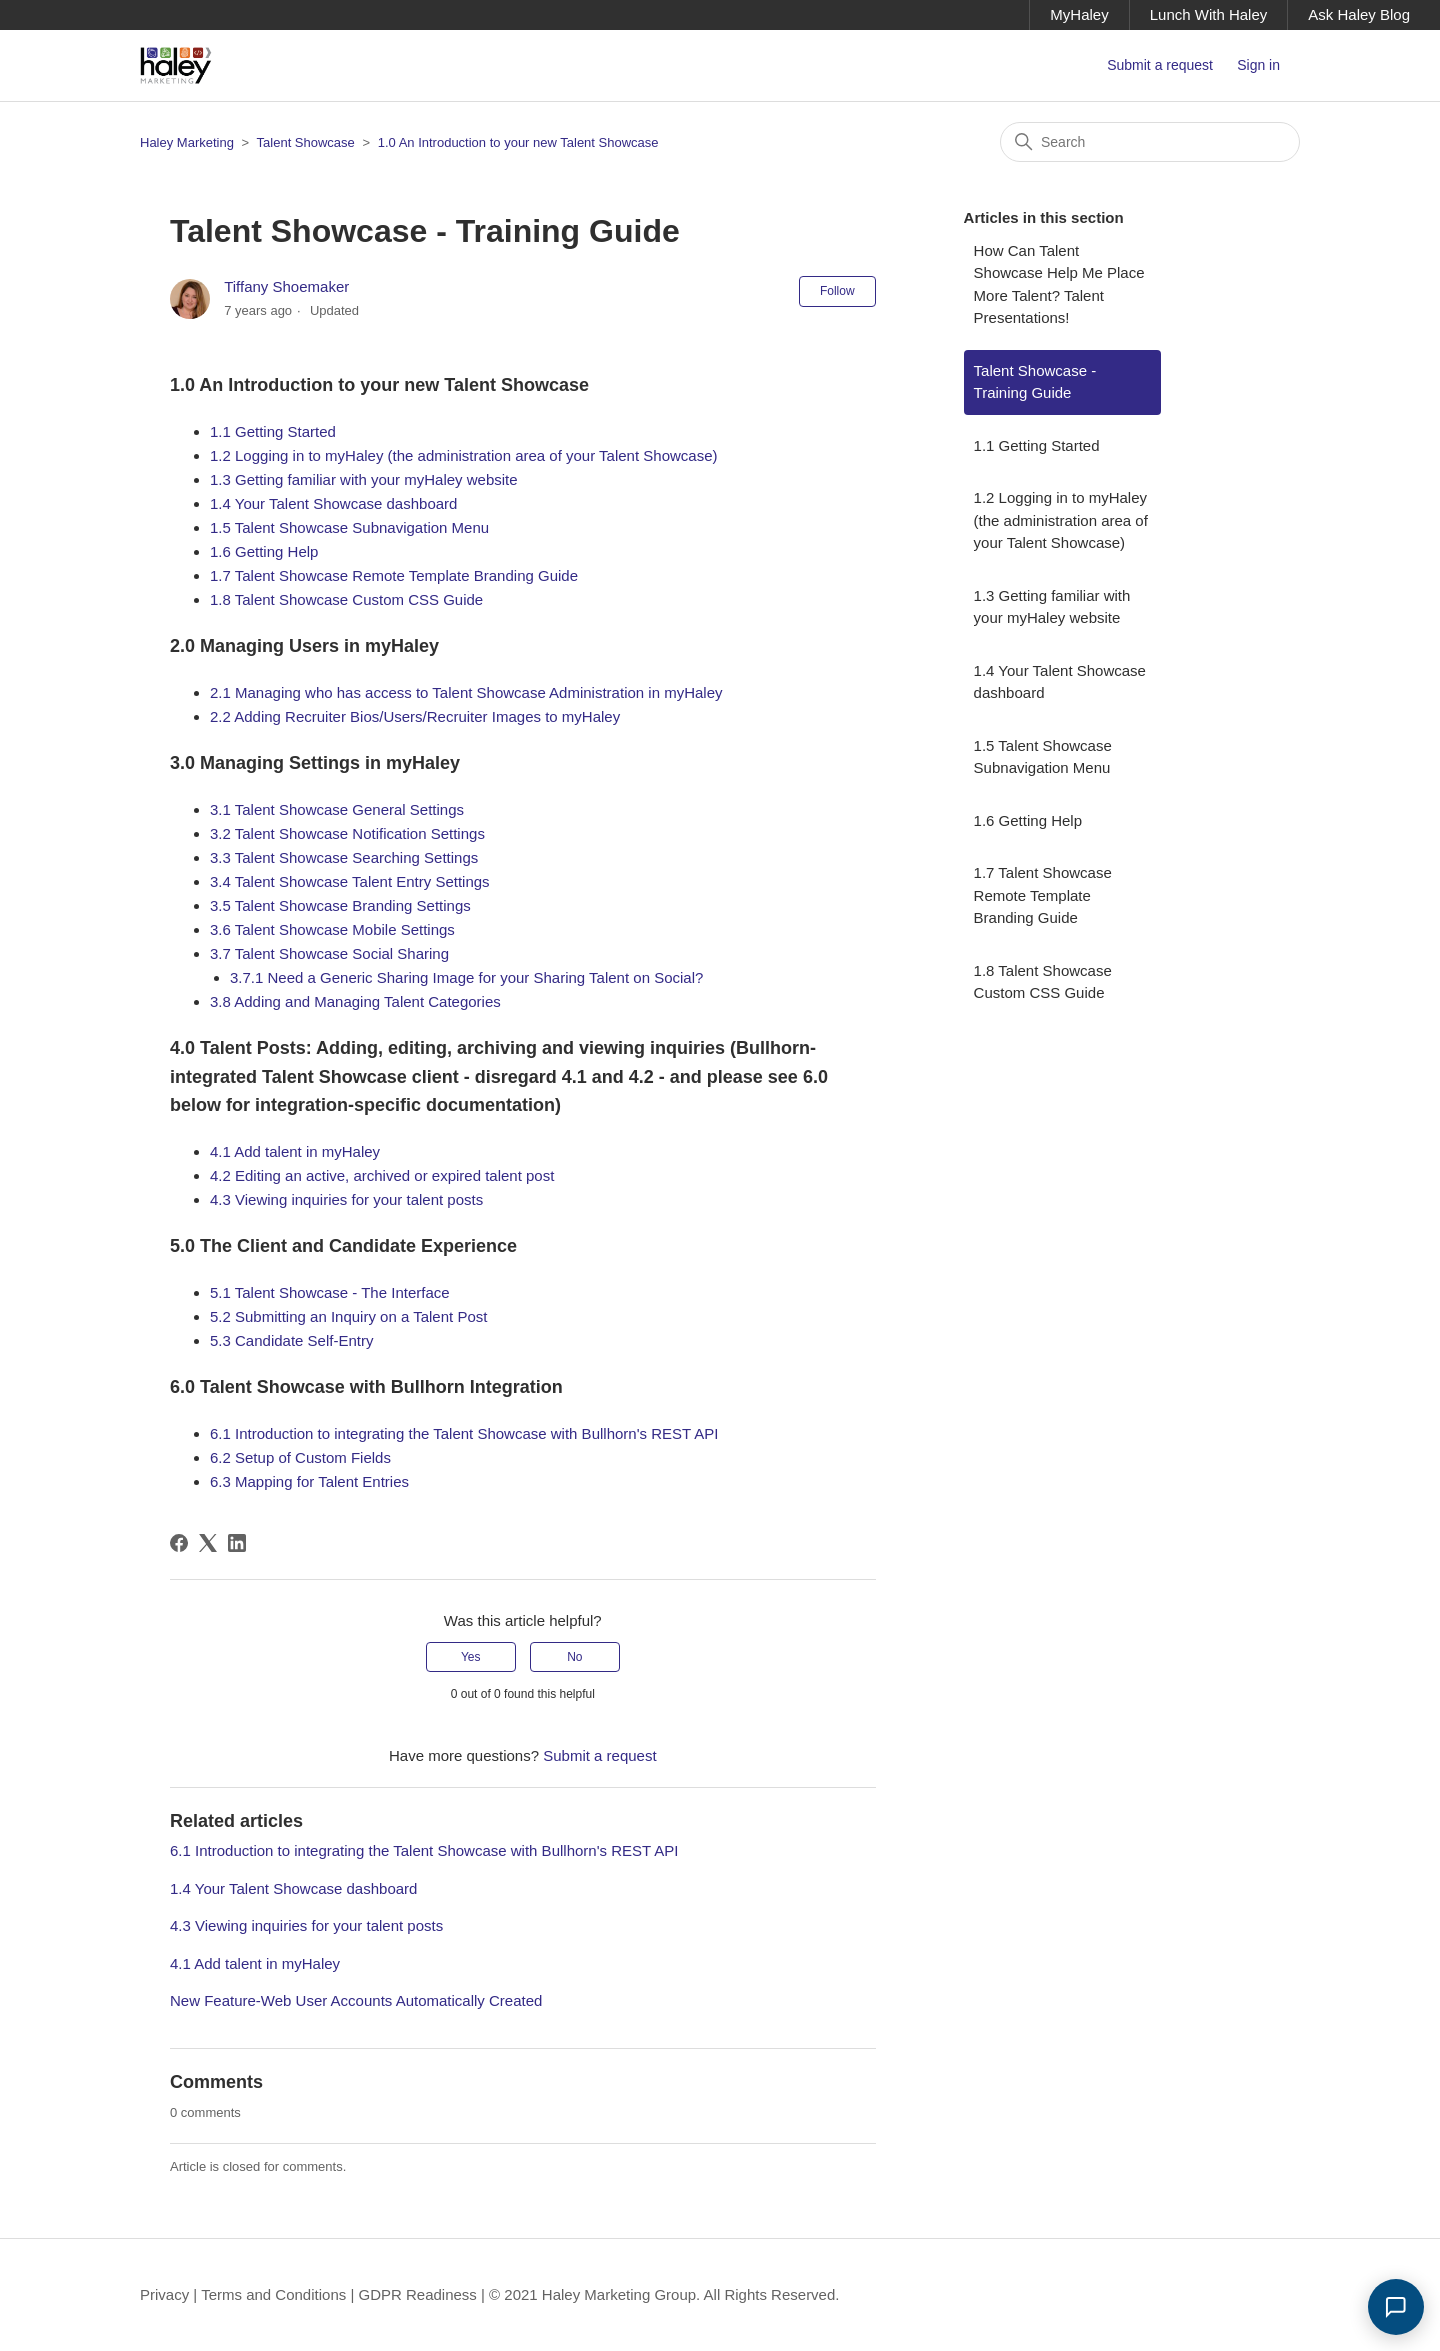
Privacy (164, 2294)
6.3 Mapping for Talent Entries (309, 1481)
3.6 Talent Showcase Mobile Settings (332, 929)
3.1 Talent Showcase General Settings (337, 809)
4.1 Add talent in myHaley (295, 1151)
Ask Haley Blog (1359, 14)
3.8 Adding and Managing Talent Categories (355, 1001)
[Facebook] (179, 1543)
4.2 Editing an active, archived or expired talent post (382, 1175)
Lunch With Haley (1209, 14)
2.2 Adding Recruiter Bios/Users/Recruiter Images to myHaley (415, 716)
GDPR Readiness (417, 2294)
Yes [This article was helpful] (471, 1657)
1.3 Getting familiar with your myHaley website (364, 479)
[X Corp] (208, 1543)
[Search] (1150, 142)
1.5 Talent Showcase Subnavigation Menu (349, 527)
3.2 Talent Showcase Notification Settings (347, 833)
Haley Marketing (187, 142)
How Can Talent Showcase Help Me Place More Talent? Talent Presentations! (1059, 284)
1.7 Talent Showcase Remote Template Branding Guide (394, 575)
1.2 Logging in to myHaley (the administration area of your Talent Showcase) (464, 455)
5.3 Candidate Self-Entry (291, 1340)
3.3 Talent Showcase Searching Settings (344, 857)
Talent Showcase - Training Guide (1035, 382)
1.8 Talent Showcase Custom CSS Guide (346, 599)
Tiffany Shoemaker (286, 286)
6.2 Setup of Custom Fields (300, 1457)
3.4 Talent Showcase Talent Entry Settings (350, 881)
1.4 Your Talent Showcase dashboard (333, 503)
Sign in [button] (1258, 65)
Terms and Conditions (273, 2294)
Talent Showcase (308, 142)
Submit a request (1160, 65)
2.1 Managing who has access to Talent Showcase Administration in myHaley (466, 692)
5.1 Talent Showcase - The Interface (330, 1292)
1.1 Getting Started (273, 431)
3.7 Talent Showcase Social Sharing (329, 953)
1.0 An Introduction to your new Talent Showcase (518, 142)
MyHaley (1079, 14)
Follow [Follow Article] (837, 291)
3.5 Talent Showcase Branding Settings (340, 905)
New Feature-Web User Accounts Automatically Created (356, 2000)
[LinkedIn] (237, 1543)
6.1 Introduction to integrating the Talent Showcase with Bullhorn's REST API (464, 1433)
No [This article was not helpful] (574, 1657)
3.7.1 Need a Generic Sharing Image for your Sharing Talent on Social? (466, 977)
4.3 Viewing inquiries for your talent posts (346, 1199)
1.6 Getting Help (264, 551)
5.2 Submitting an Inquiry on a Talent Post (348, 1316)
